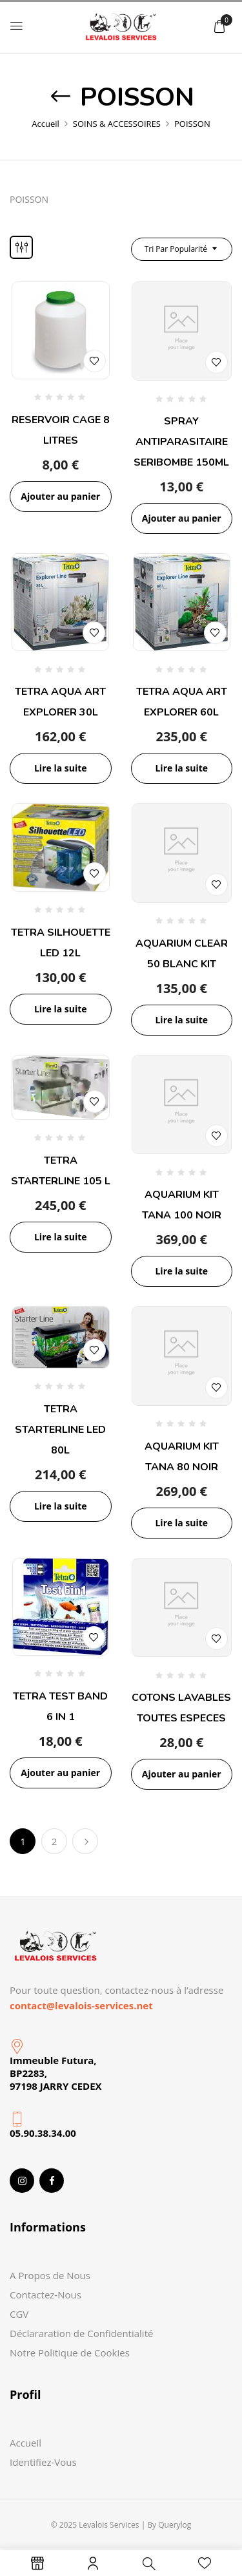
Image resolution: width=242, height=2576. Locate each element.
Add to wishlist (94, 361)
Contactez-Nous (45, 2294)
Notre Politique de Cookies (70, 2352)
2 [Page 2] (54, 1841)
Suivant (85, 1841)
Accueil (45, 123)
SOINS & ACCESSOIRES (117, 123)
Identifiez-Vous (43, 2462)
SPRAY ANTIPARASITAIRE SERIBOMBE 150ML (181, 441)
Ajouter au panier (60, 496)
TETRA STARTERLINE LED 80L (60, 1429)
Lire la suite (60, 768)
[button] (219, 26)
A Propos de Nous (50, 2275)
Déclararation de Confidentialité (81, 2333)
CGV (19, 2313)
